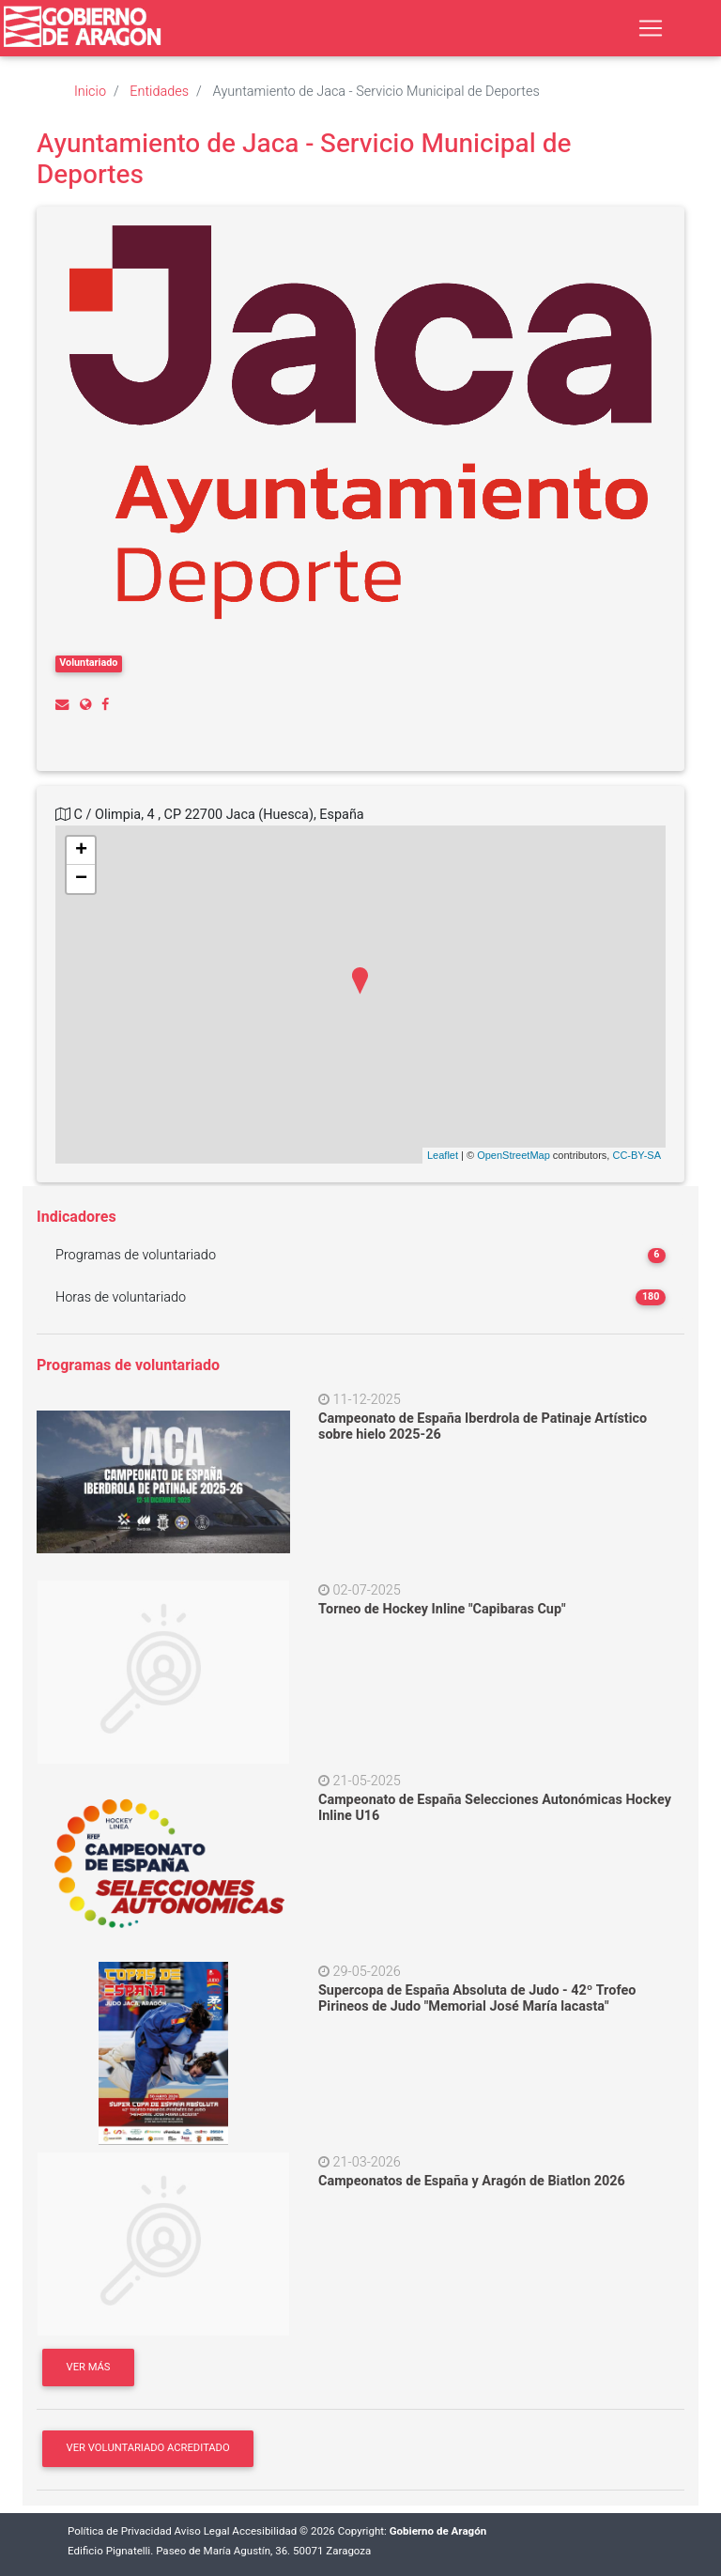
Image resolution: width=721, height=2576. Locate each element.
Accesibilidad (264, 2531)
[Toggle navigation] (650, 28)
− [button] (81, 879)
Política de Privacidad (120, 2531)
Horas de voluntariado (120, 1297)
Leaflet (442, 1155)
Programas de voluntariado (135, 1255)
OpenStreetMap (513, 1155)
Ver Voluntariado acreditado (148, 2448)
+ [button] (81, 851)
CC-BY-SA (636, 1155)
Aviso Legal (202, 2531)
